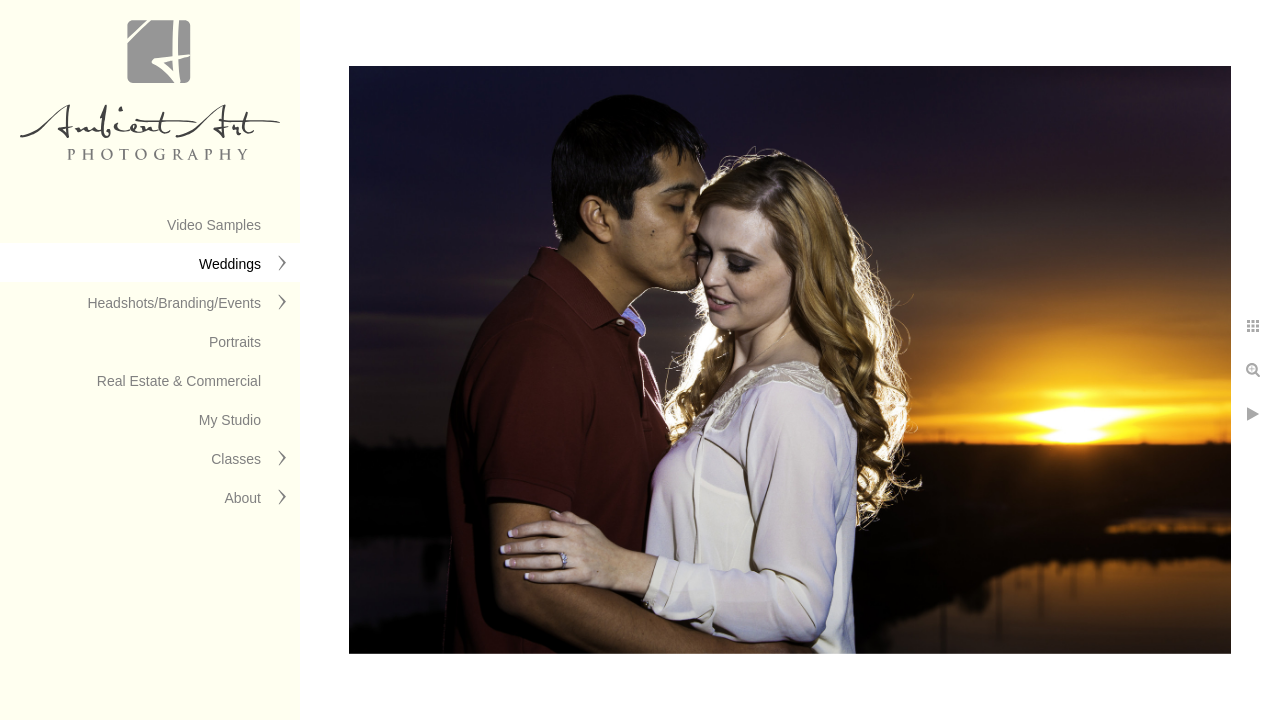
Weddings (230, 264)
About (242, 498)
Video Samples (214, 225)
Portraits (235, 342)
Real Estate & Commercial (179, 381)
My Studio (230, 420)
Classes (236, 459)
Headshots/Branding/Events (174, 303)
